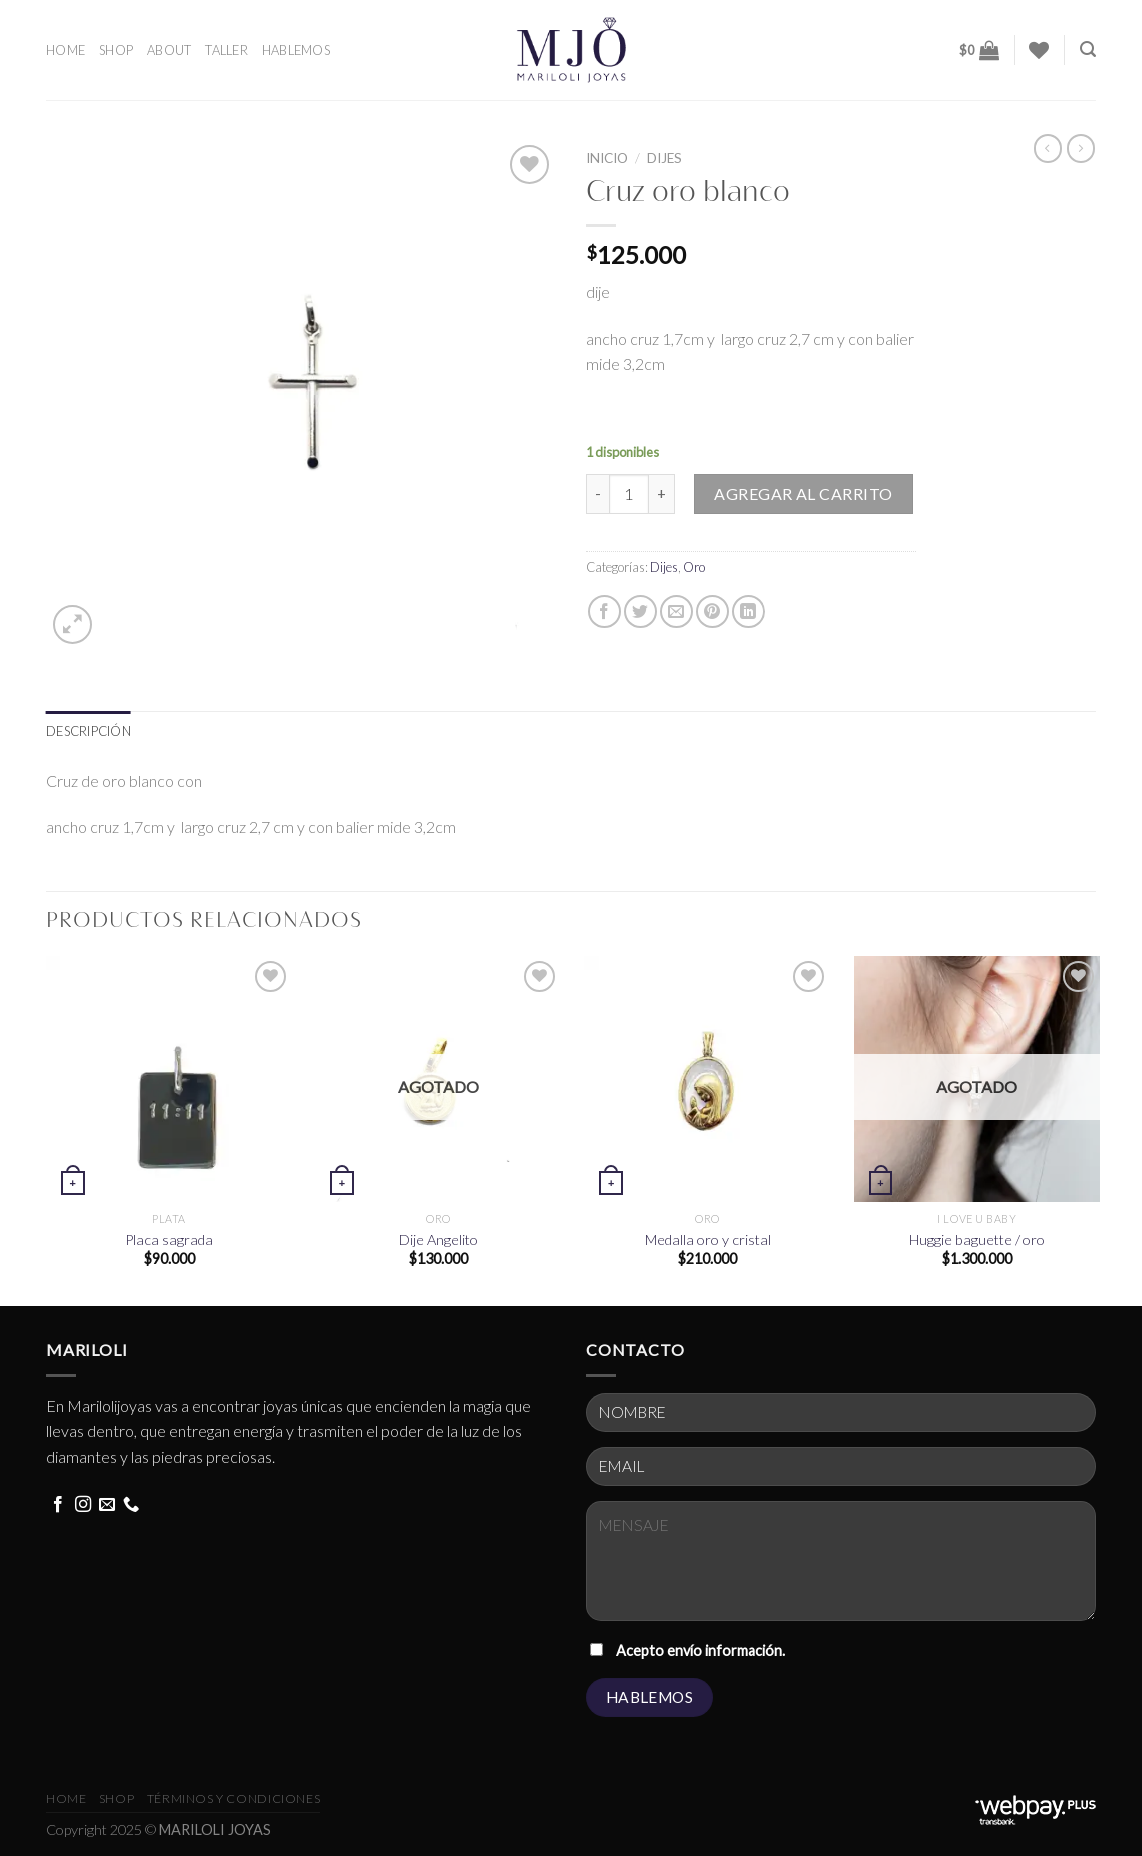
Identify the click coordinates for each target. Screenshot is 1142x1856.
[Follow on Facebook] (58, 1505)
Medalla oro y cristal (708, 1239)
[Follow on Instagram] (83, 1505)
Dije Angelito (438, 1239)
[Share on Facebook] (604, 611)
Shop (116, 1798)
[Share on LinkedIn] (748, 611)
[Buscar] (1088, 49)
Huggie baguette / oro (977, 1239)
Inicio (607, 158)
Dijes (664, 158)
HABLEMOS (296, 50)
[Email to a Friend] (676, 611)
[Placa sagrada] (169, 1079)
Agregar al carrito (803, 493)
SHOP (116, 50)
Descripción (88, 731)
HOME (65, 50)
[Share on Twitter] (640, 611)
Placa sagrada (169, 1239)
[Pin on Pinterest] (712, 611)
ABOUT (169, 50)
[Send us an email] (107, 1505)
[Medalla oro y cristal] (707, 1079)
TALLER (226, 50)
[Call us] (131, 1505)
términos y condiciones (233, 1798)
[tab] (88, 731)
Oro (694, 567)
